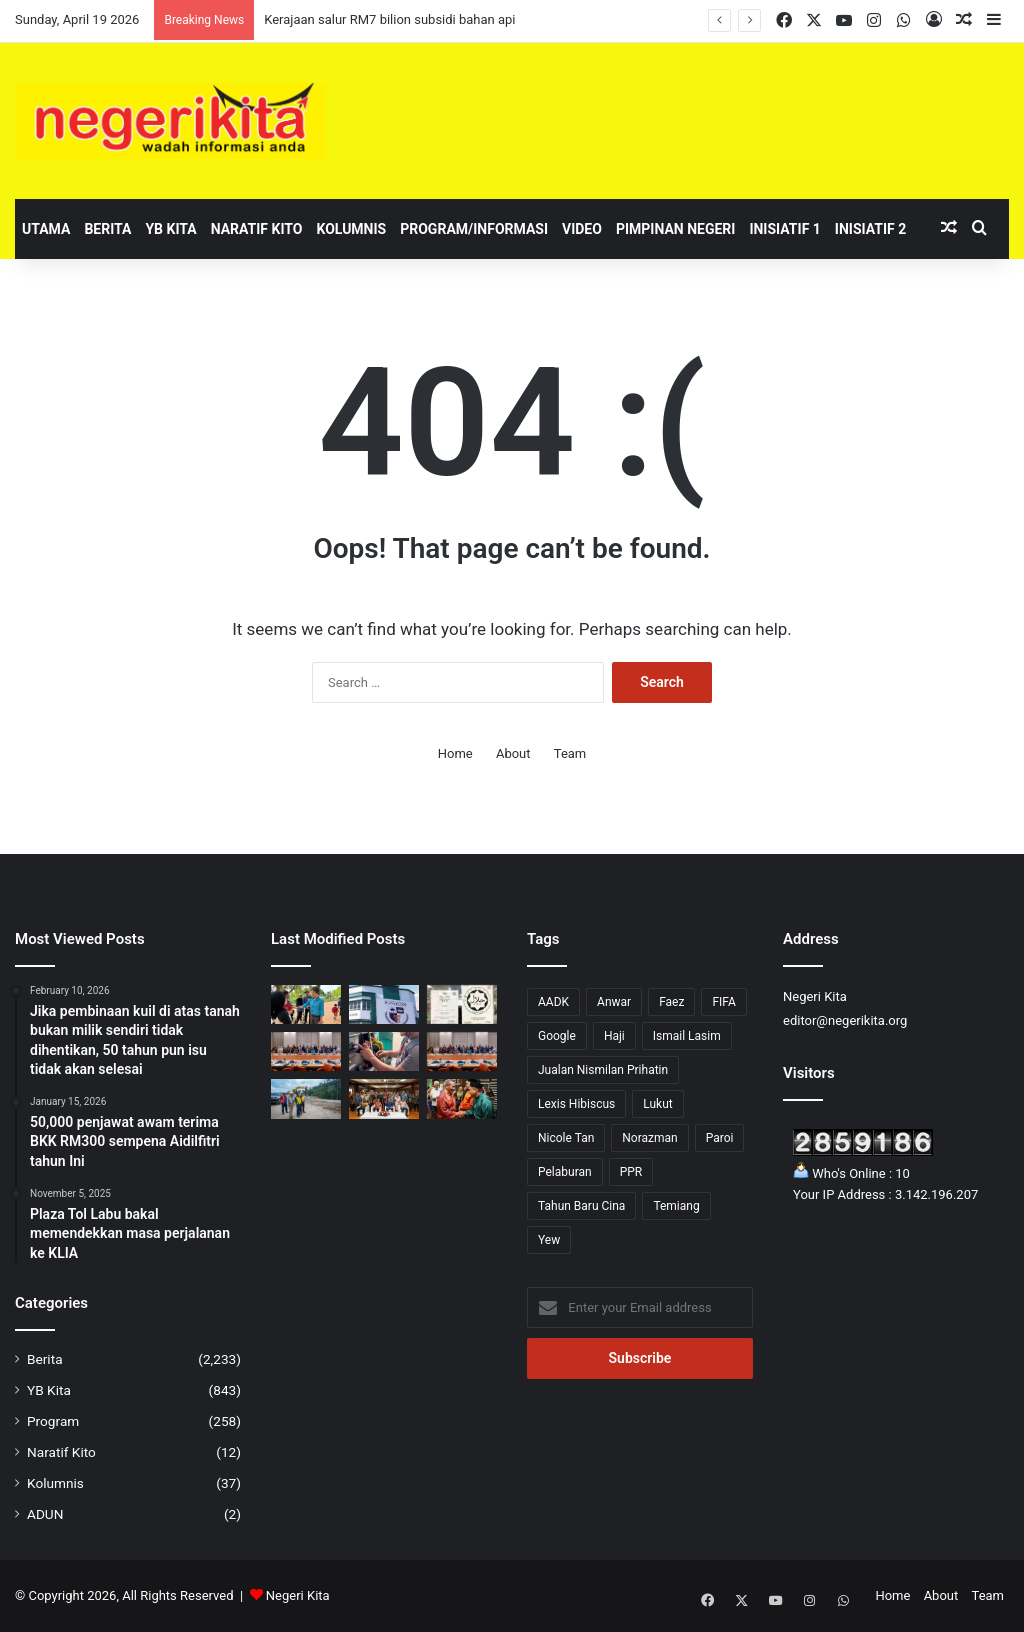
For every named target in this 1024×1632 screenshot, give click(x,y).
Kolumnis (351, 229)
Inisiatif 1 (784, 229)
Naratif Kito (257, 229)
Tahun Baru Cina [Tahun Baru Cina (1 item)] (581, 1206)
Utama (46, 229)
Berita (107, 229)
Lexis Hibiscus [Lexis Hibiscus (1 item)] (576, 1104)
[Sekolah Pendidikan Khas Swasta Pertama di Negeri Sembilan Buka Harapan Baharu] (384, 1004)
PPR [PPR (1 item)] (631, 1172)
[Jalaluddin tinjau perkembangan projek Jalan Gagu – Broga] (306, 1098)
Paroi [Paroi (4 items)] (720, 1138)
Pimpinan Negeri (676, 229)
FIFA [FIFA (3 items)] (723, 1002)
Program (53, 1421)
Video (582, 229)
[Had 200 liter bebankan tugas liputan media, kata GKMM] (384, 1051)
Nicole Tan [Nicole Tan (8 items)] (566, 1138)
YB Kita (170, 229)
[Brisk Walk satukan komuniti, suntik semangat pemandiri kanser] (306, 1004)
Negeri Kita (298, 1595)
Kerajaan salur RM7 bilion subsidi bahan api (389, 19)
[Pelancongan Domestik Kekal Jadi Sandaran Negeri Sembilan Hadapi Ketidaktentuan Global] (462, 1098)
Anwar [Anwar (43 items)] (614, 1002)
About (513, 753)
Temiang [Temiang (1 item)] (676, 1206)
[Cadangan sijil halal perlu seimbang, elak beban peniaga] (462, 1004)
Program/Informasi (474, 229)
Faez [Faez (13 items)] (671, 1002)
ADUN (45, 1514)
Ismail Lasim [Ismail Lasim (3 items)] (687, 1036)
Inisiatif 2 (870, 229)
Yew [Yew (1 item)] (549, 1240)
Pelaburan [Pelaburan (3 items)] (565, 1172)
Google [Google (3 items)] (557, 1036)
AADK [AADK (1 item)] (553, 1002)
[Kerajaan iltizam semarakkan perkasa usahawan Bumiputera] (462, 1051)
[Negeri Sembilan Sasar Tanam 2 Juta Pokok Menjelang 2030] (384, 1098)
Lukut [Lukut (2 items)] (657, 1104)
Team (570, 753)
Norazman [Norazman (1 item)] (649, 1138)
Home (455, 753)
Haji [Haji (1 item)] (614, 1036)
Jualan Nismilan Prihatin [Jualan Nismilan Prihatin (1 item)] (603, 1070)
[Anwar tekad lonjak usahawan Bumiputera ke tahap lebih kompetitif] (306, 1051)
